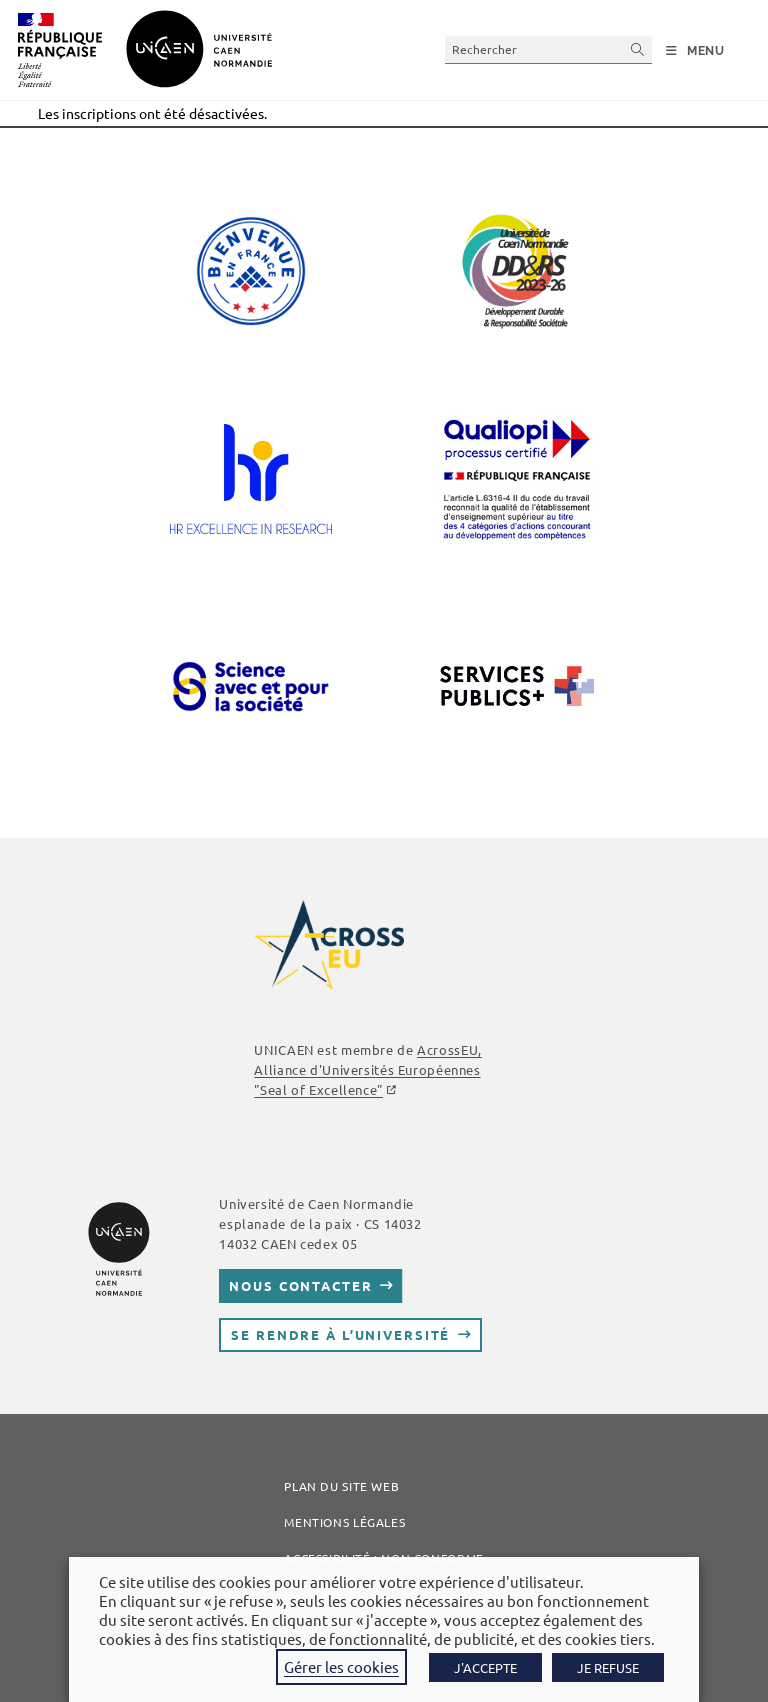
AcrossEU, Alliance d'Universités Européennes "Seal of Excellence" (367, 1069)
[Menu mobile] (695, 51)
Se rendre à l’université (340, 1334)
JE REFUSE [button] (608, 1667)
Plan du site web (341, 1486)
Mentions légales (344, 1522)
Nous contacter (300, 1285)
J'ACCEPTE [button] (485, 1667)
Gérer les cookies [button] (341, 1666)
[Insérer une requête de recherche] (548, 49)
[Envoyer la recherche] (638, 49)
